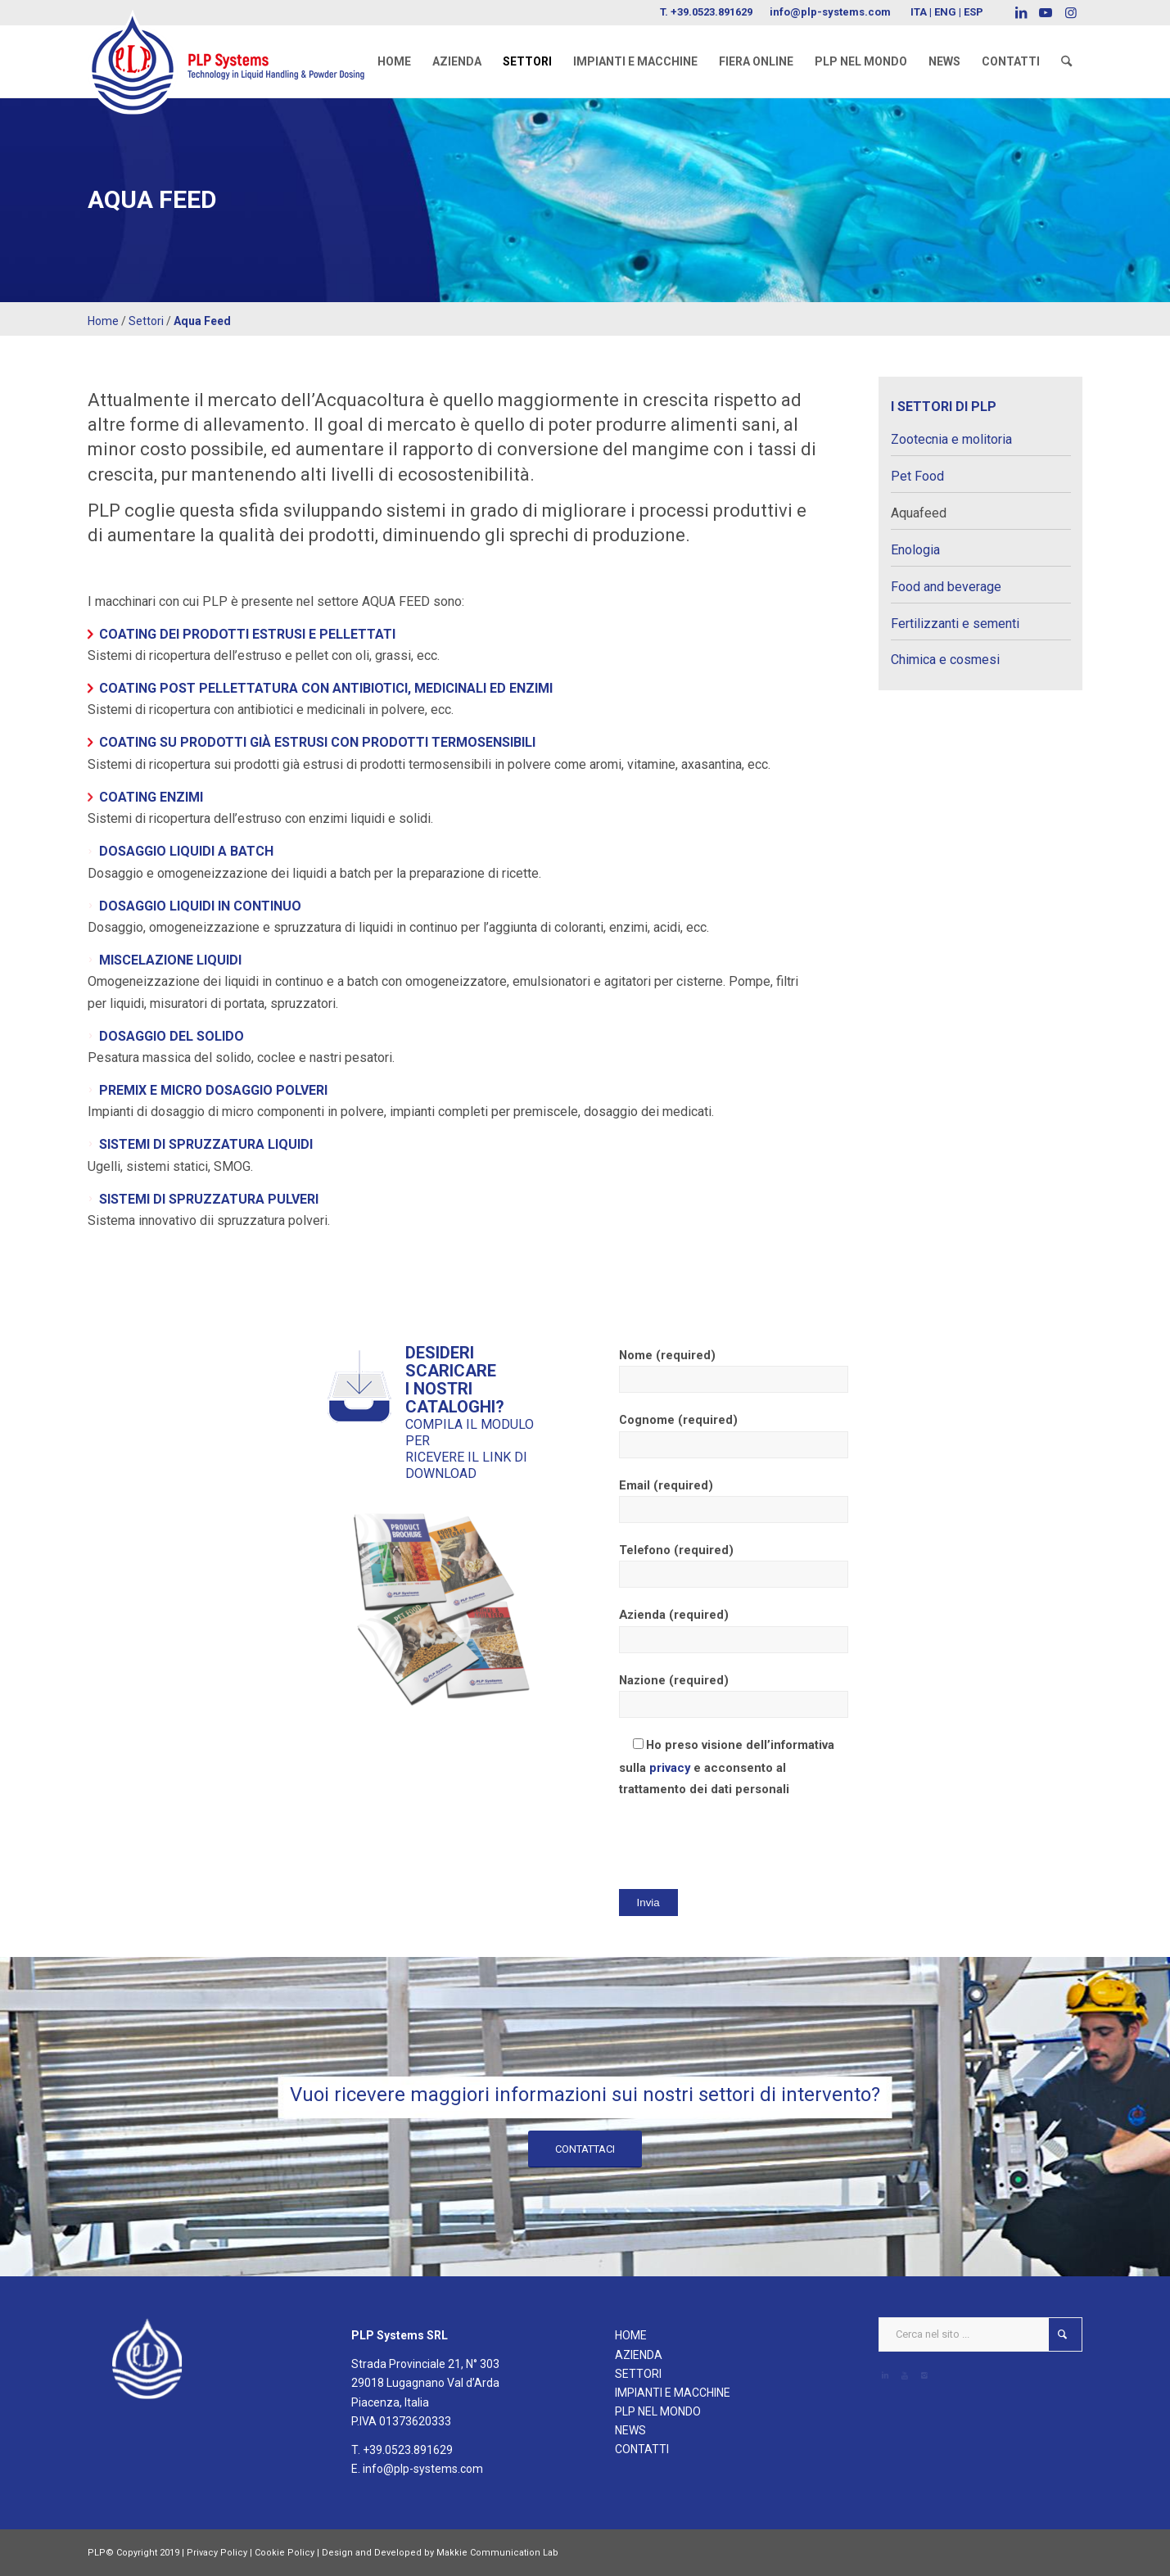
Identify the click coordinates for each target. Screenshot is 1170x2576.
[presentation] (743, 1843)
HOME (631, 2335)
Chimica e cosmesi (945, 659)
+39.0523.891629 (711, 12)
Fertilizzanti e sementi (955, 623)
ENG (945, 12)
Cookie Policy (284, 2552)
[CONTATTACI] (585, 2149)
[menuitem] (394, 61)
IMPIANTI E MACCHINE (672, 2392)
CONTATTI (642, 2449)
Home (103, 321)
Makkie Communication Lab (497, 2552)
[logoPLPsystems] (237, 45)
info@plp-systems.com (830, 12)
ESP (973, 12)
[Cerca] (1066, 61)
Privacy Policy (217, 2552)
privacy (669, 1767)
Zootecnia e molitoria (951, 439)
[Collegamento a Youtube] (1046, 12)
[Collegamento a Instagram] (1071, 12)
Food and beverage (946, 586)
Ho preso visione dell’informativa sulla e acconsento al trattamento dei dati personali (726, 1767)
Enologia (915, 550)
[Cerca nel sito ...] (980, 2334)
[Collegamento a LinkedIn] (1021, 12)
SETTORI (638, 2373)
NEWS (630, 2430)
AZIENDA (638, 2354)
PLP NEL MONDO (658, 2411)
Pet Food (917, 476)
